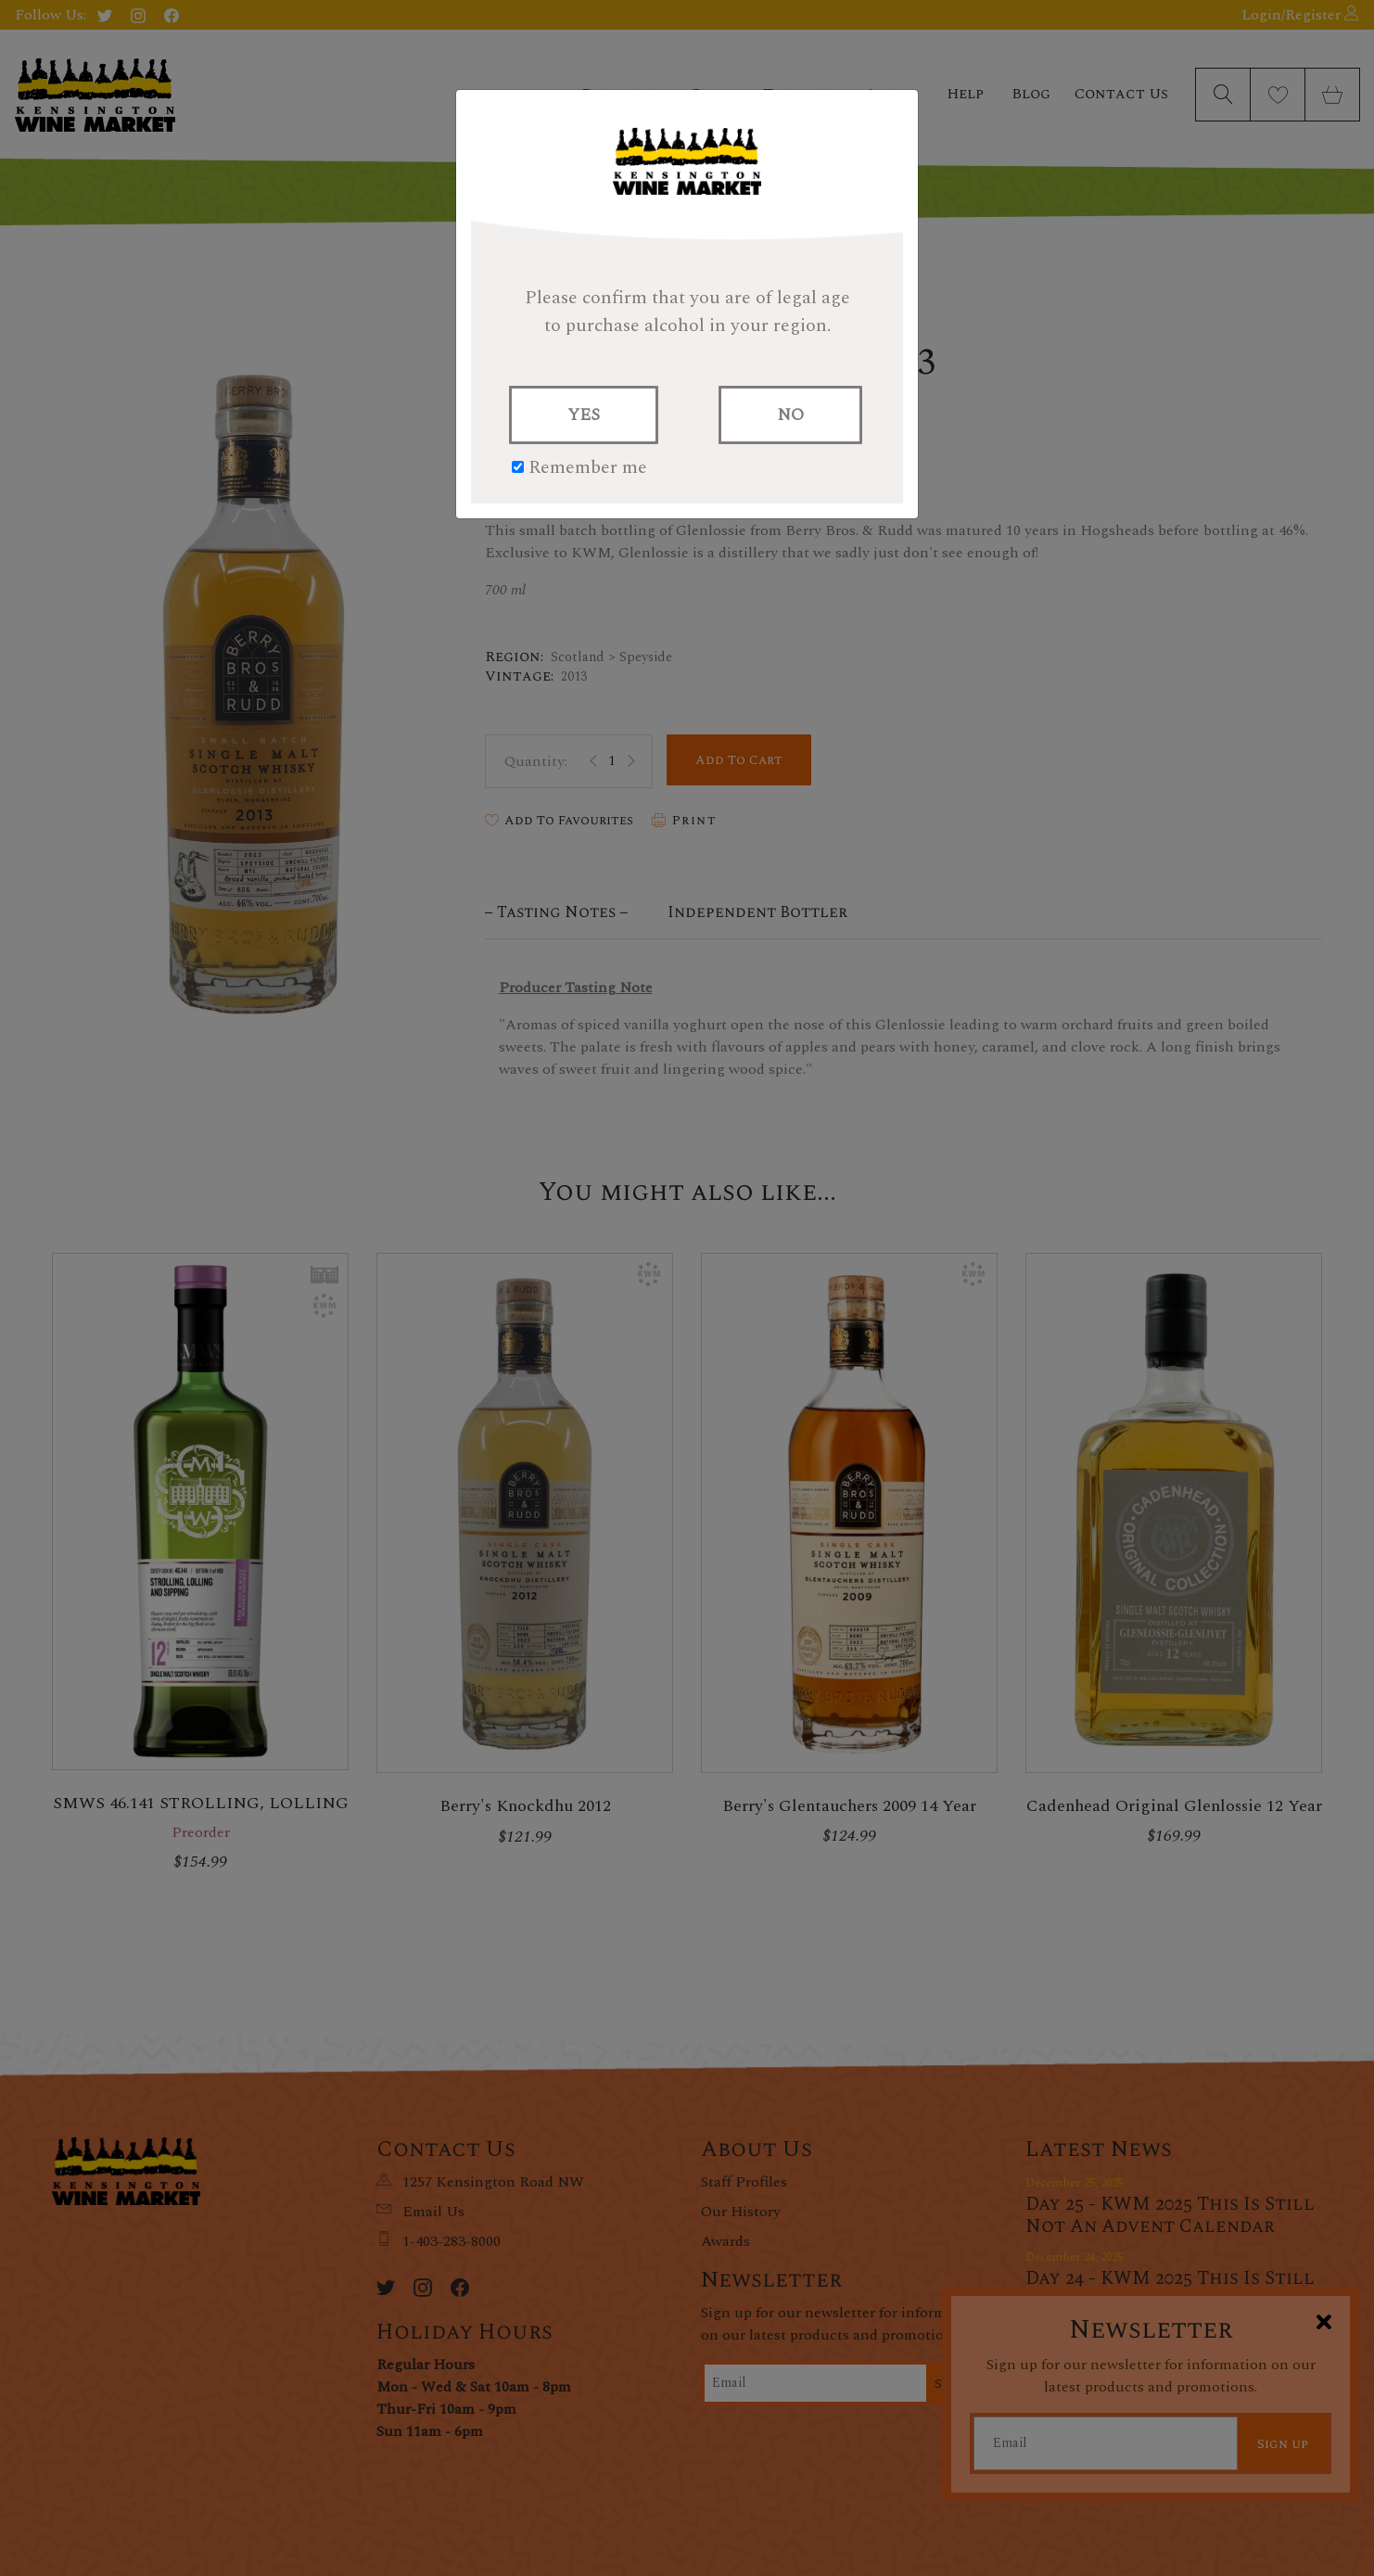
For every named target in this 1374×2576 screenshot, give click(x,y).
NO (790, 414)
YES (583, 414)
